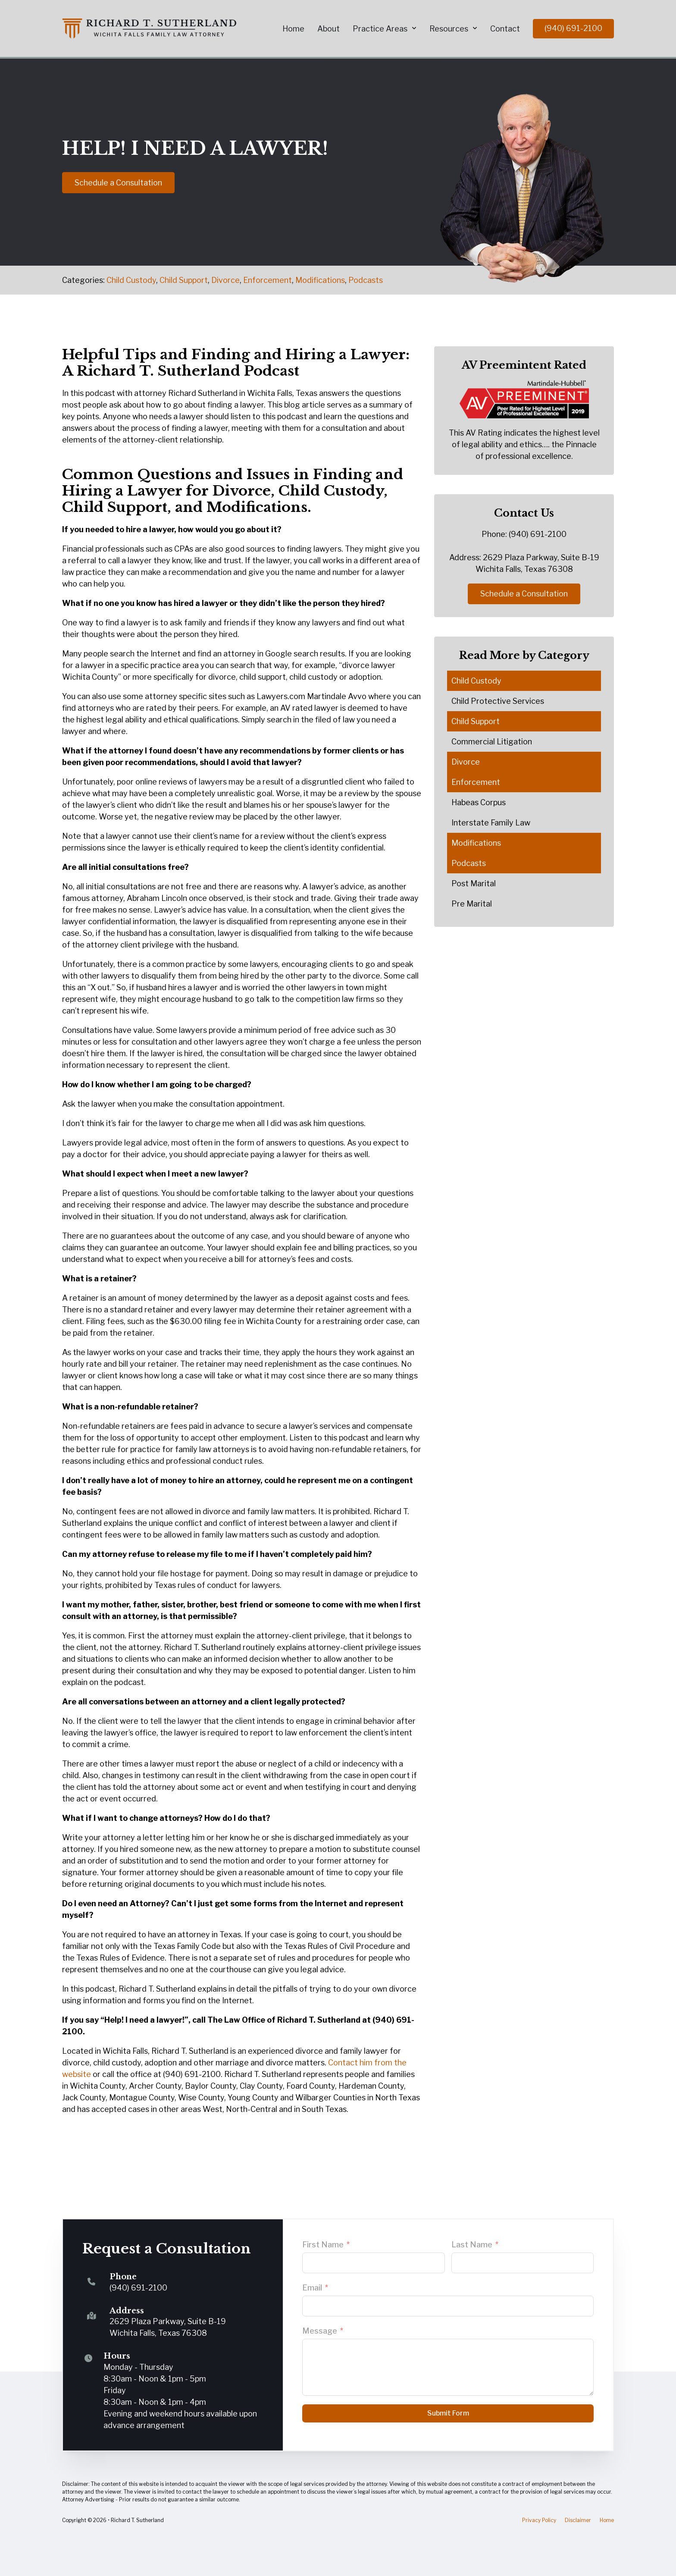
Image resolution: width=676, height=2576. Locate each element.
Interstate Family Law (490, 822)
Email (312, 2287)
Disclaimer (578, 2520)
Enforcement (267, 280)
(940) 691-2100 (573, 28)
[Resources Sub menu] (475, 28)
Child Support (184, 280)
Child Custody (131, 280)
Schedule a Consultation (118, 182)
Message (319, 2330)
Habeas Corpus (478, 802)
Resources (448, 28)
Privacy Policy (539, 2520)
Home (293, 28)
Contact (505, 28)
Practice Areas (380, 28)
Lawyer (154, 490)
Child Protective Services (497, 701)
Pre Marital (471, 903)
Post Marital (473, 883)
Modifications (320, 280)
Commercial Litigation (491, 741)
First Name (323, 2244)
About (328, 28)
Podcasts (365, 280)
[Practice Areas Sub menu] (414, 28)
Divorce (225, 280)
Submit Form (448, 2413)
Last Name (471, 2244)
